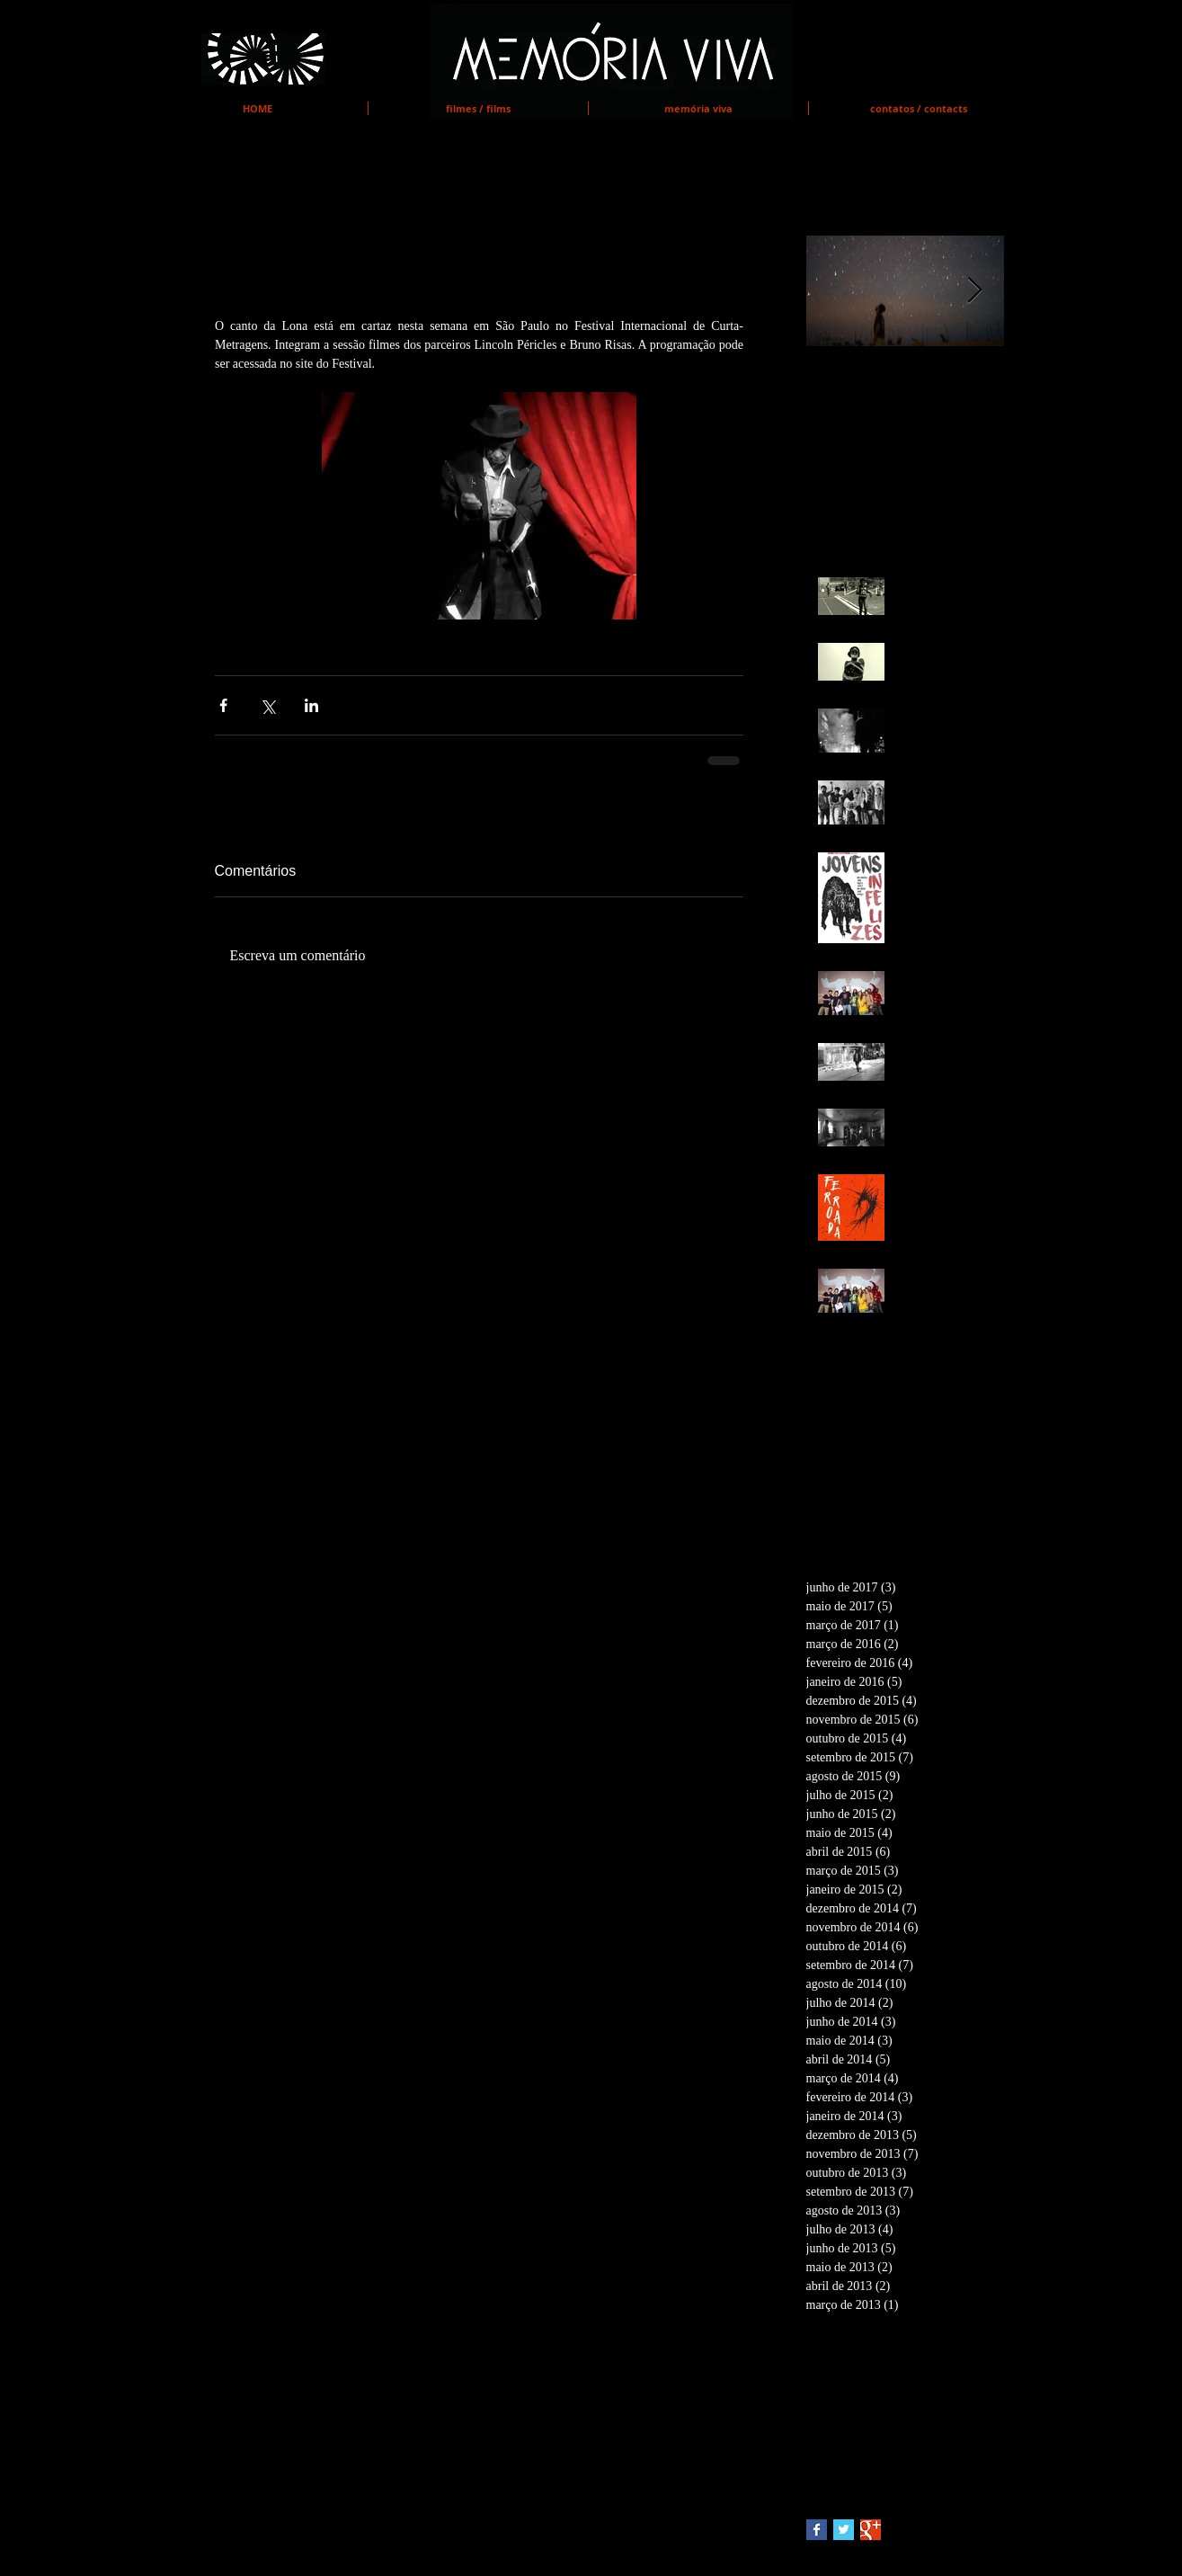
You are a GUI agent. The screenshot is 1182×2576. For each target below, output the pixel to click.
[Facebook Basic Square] (816, 2529)
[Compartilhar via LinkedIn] (311, 705)
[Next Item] (975, 291)
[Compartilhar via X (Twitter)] (267, 705)
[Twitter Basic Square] (843, 2529)
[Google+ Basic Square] (870, 2529)
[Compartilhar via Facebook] (223, 705)
